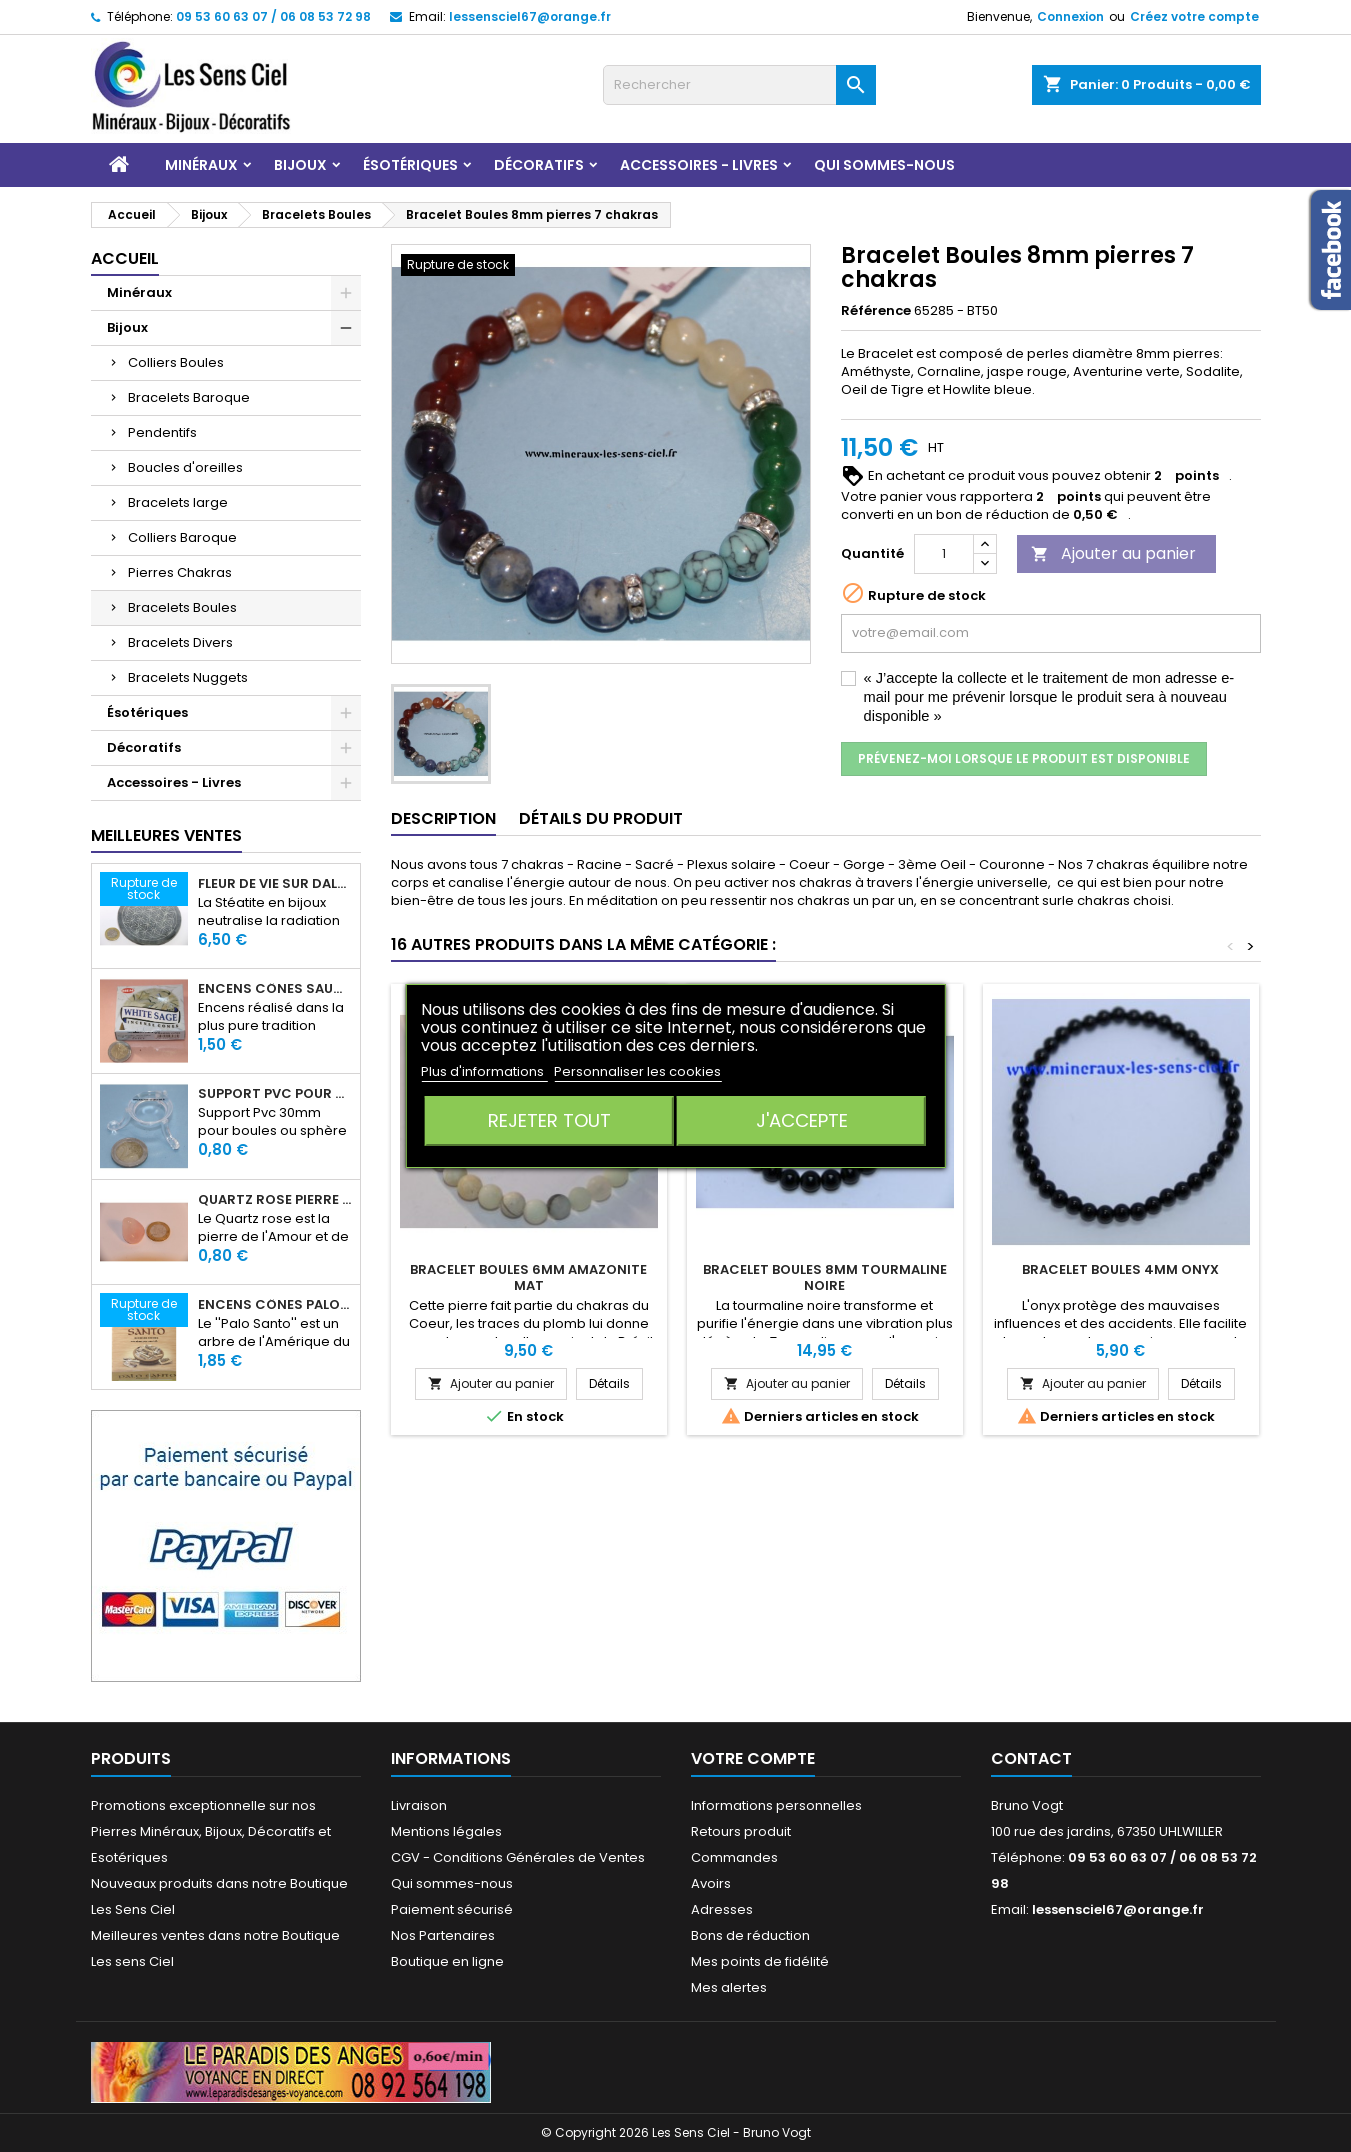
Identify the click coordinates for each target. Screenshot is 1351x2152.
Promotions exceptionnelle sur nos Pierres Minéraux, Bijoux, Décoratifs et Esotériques (211, 1831)
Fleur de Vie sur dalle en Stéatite (275, 884)
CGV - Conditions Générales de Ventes (518, 1857)
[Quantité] (944, 554)
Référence (876, 311)
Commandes (734, 1857)
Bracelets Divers (180, 642)
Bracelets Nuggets (188, 677)
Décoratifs (539, 165)
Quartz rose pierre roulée (275, 1200)
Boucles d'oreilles (185, 467)
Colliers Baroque (182, 537)
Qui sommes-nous (884, 165)
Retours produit (741, 1831)
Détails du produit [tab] (601, 818)
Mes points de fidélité (760, 1961)
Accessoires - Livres (699, 165)
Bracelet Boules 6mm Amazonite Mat (528, 1277)
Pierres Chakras (180, 572)
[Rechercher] (739, 85)
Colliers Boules (176, 362)
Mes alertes (729, 1987)
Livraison (419, 1805)
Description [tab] (443, 818)
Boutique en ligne (447, 1961)
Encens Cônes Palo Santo (275, 1305)
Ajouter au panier (1113, 553)
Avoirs (711, 1883)
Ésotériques (410, 165)
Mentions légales (446, 1831)
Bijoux (300, 165)
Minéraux (201, 165)
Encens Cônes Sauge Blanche (275, 989)
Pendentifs (162, 432)
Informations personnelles (776, 1805)
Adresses (722, 1909)
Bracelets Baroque (189, 397)
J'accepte (802, 1120)
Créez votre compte (1194, 16)
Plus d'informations (484, 1071)
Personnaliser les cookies (637, 1071)
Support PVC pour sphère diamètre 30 (275, 1094)
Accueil (125, 258)
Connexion (1070, 16)
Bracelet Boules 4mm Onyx (1120, 1269)
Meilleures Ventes (166, 835)
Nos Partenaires (443, 1935)
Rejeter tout (549, 1120)
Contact (1031, 1758)
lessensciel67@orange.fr (530, 16)
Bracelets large (178, 502)
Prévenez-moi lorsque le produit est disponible (1024, 758)
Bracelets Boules (182, 607)
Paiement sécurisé (452, 1909)
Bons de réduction (750, 1935)
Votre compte (753, 1758)
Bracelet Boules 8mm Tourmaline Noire (825, 1277)
